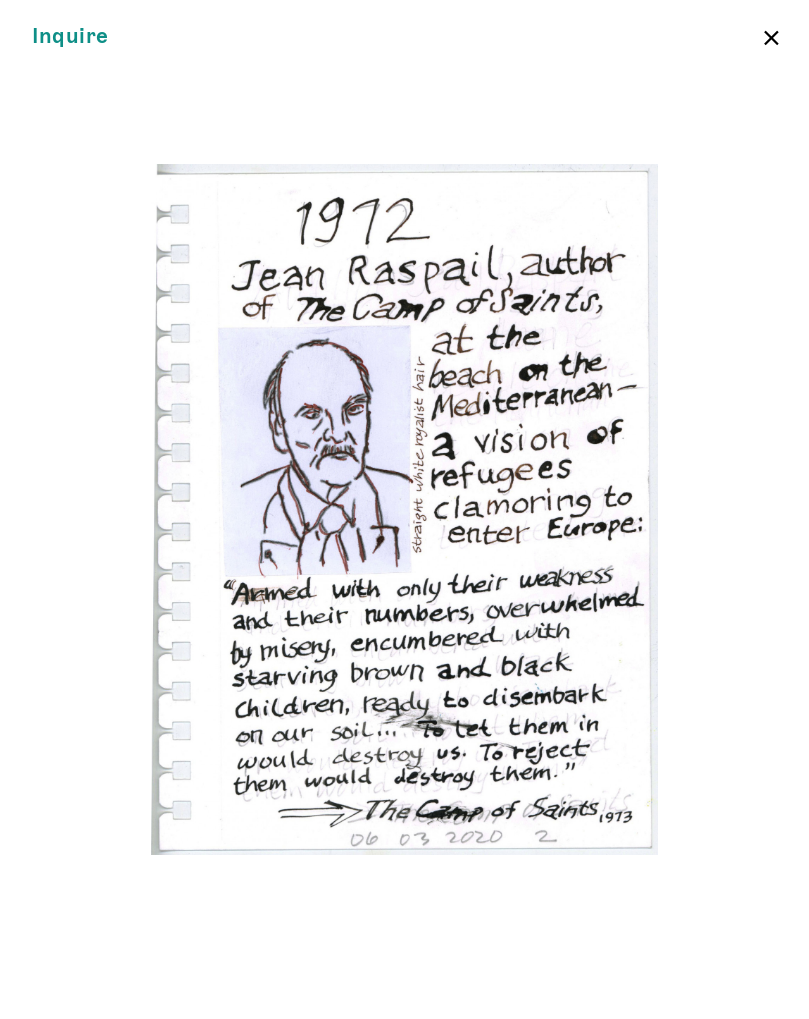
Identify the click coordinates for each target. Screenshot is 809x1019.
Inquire (70, 36)
